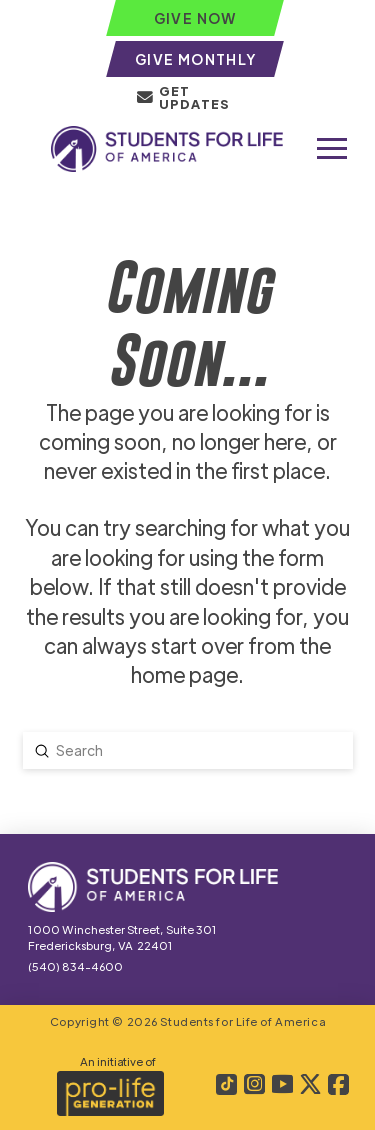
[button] (332, 149)
